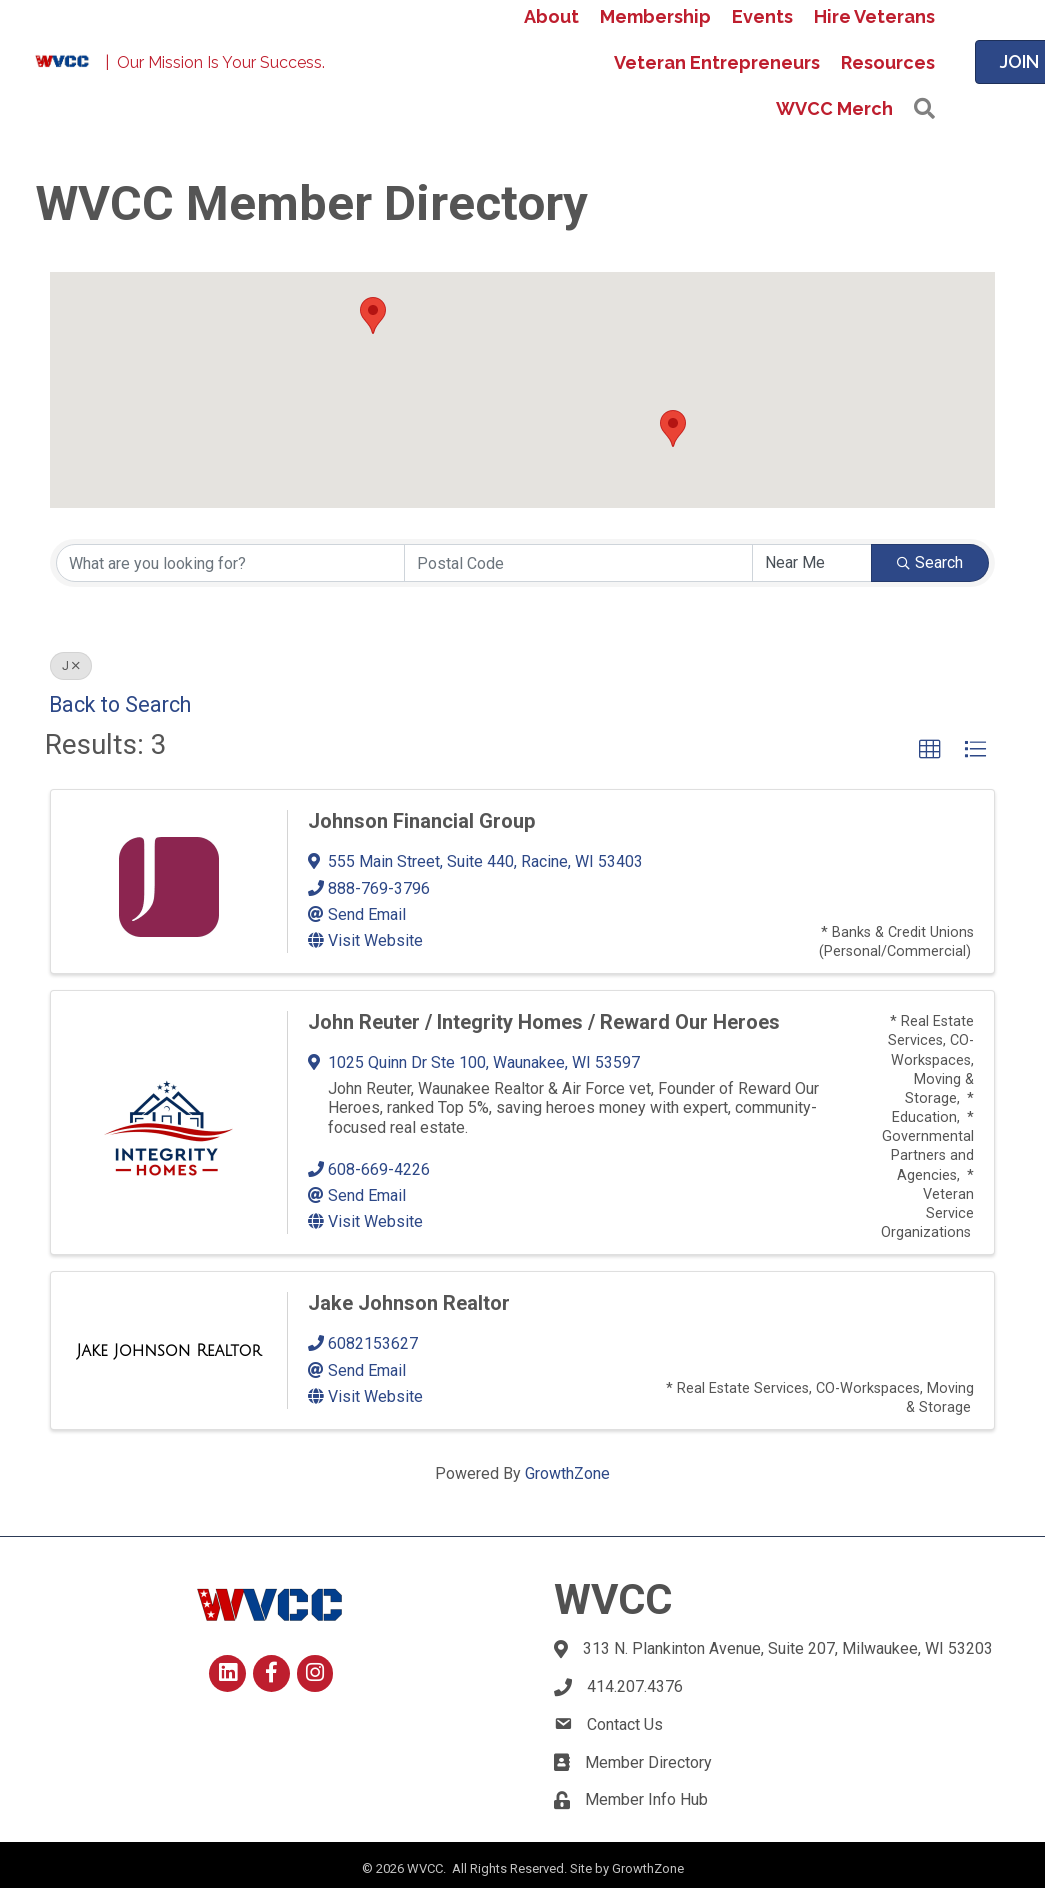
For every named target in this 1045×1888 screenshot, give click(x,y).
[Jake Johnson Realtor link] (169, 1351)
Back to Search (120, 704)
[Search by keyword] (230, 563)
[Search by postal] (578, 563)
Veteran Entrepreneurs (717, 62)
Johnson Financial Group (421, 821)
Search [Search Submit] (930, 562)
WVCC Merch (834, 108)
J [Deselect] (71, 666)
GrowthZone (567, 1473)
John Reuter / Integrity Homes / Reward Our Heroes (544, 1022)
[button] (924, 109)
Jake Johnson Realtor (409, 1303)
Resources (888, 62)
